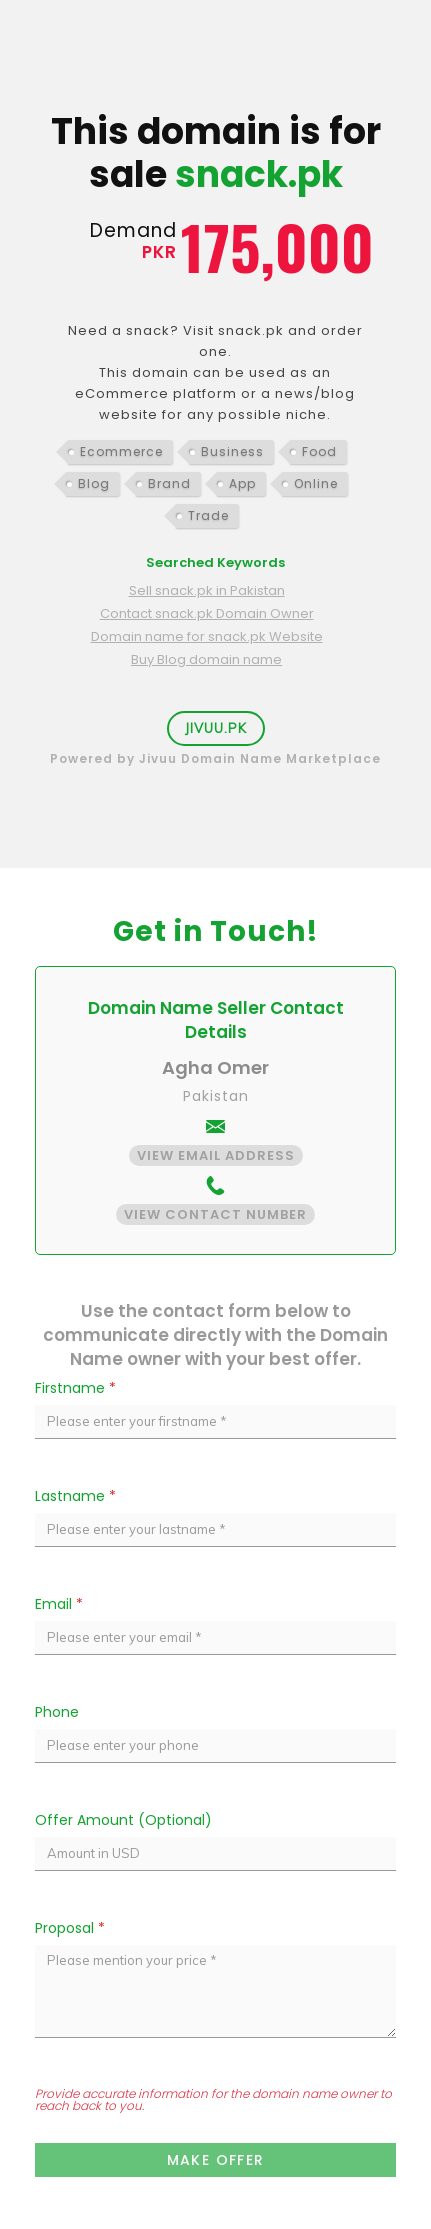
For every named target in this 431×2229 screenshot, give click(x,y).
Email (59, 1604)
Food (319, 451)
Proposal (70, 1928)
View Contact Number (215, 1214)
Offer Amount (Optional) (123, 1820)
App (242, 483)
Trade (208, 515)
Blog (94, 483)
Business (232, 451)
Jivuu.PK (216, 728)
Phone (57, 1712)
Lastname (75, 1496)
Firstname (75, 1388)
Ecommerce (121, 451)
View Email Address (216, 1155)
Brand (169, 483)
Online (316, 483)
